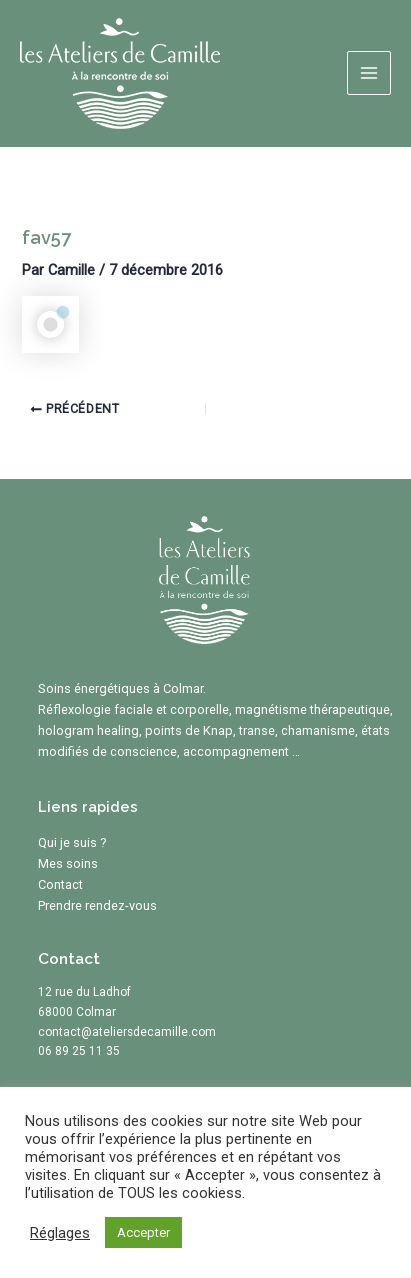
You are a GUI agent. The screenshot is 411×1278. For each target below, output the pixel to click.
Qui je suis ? (72, 842)
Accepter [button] (143, 1232)
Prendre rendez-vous (97, 905)
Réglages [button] (60, 1233)
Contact (60, 884)
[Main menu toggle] (369, 73)
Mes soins (68, 863)
